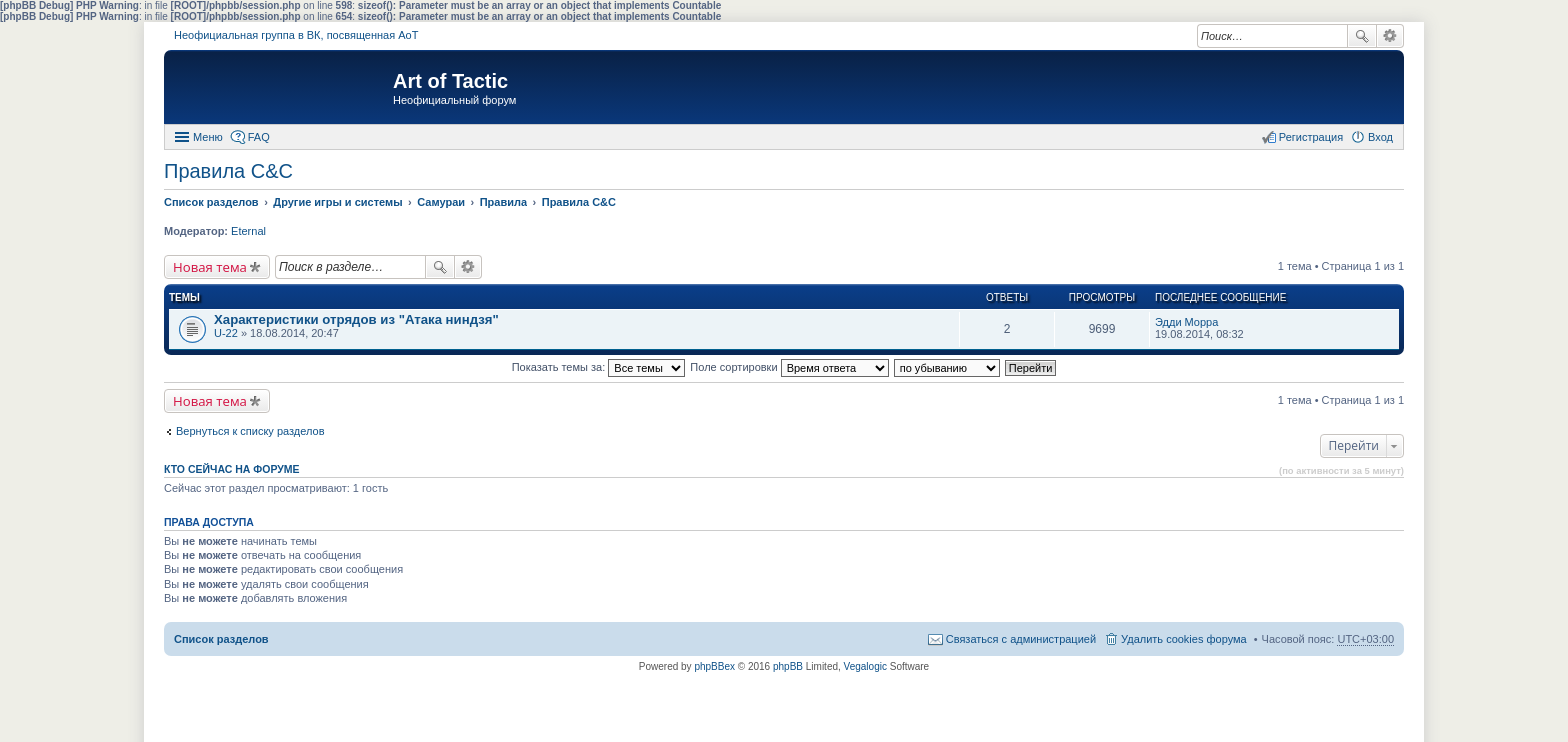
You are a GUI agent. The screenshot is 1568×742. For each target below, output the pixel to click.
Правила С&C (228, 171)
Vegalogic (865, 666)
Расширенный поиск (1390, 36)
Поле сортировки (789, 367)
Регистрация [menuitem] (1311, 137)
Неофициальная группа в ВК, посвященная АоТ (296, 35)
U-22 (226, 333)
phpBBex (714, 666)
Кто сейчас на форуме (232, 469)
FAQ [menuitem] (259, 137)
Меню (208, 137)
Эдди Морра (1186, 322)
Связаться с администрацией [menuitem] (1021, 639)
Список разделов (221, 639)
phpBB (788, 666)
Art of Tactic (450, 81)
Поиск (1362, 36)
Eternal (248, 231)
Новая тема (210, 267)
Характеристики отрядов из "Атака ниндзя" (356, 319)
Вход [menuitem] (1380, 137)
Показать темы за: (599, 367)
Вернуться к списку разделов (250, 431)
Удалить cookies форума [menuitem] (1184, 639)
